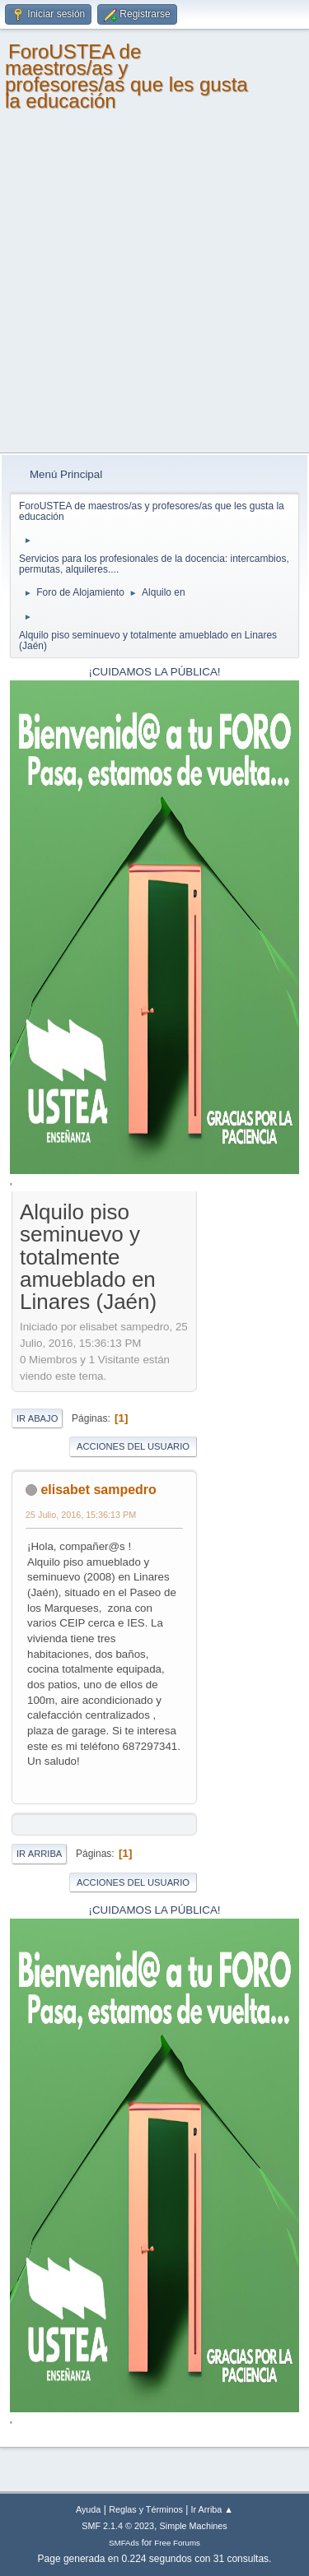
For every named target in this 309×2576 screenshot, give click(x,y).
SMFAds (124, 2542)
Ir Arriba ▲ (212, 2509)
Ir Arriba (39, 1854)
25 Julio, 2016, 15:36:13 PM (81, 1515)
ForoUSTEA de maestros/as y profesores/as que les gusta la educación (126, 76)
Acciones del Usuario (133, 1446)
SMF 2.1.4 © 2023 (118, 2526)
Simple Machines (193, 2526)
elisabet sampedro (98, 1490)
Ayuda (88, 2509)
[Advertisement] (154, 290)
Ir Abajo (37, 1418)
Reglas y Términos (146, 2509)
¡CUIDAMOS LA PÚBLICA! (155, 672)
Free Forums (177, 2542)
